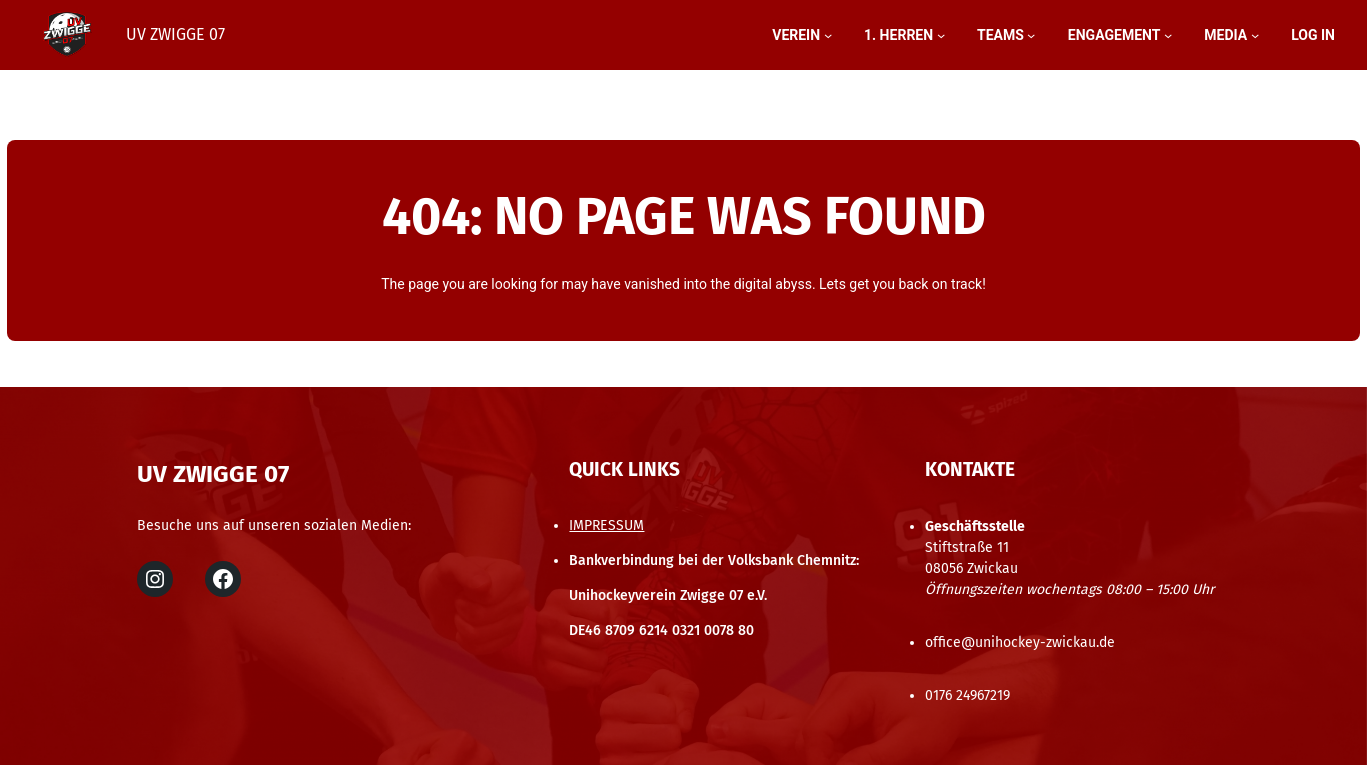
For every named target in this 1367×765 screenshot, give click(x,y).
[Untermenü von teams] (1031, 35)
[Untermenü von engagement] (1168, 35)
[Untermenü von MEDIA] (1255, 35)
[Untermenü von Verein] (828, 35)
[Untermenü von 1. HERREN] (941, 35)
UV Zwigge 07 (175, 34)
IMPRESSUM (606, 525)
